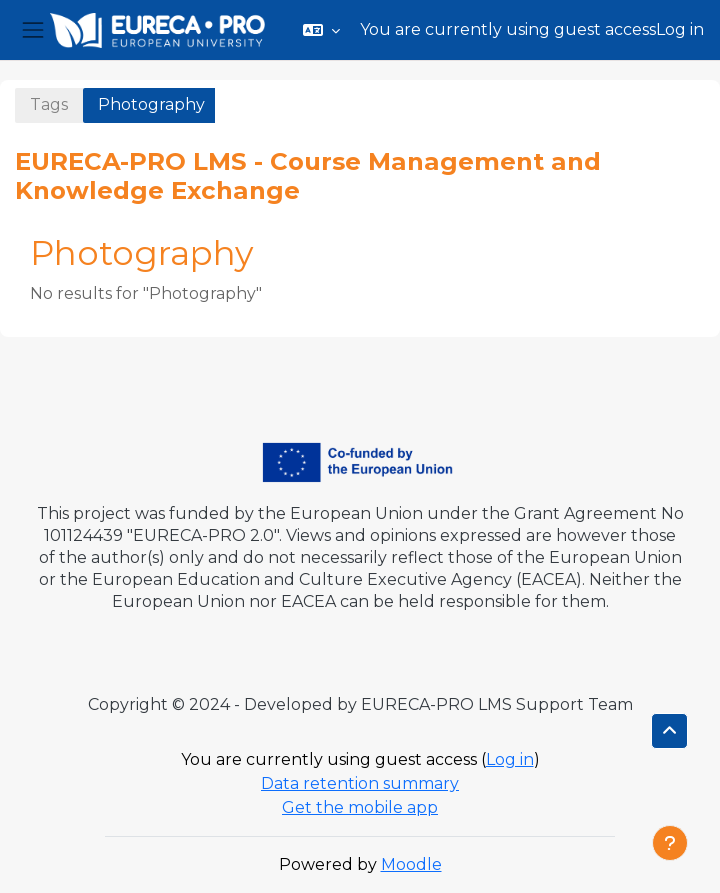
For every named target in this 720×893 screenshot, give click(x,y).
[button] (321, 30)
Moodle (411, 864)
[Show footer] (670, 843)
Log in (680, 29)
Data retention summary (360, 783)
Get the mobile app (360, 807)
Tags (49, 104)
